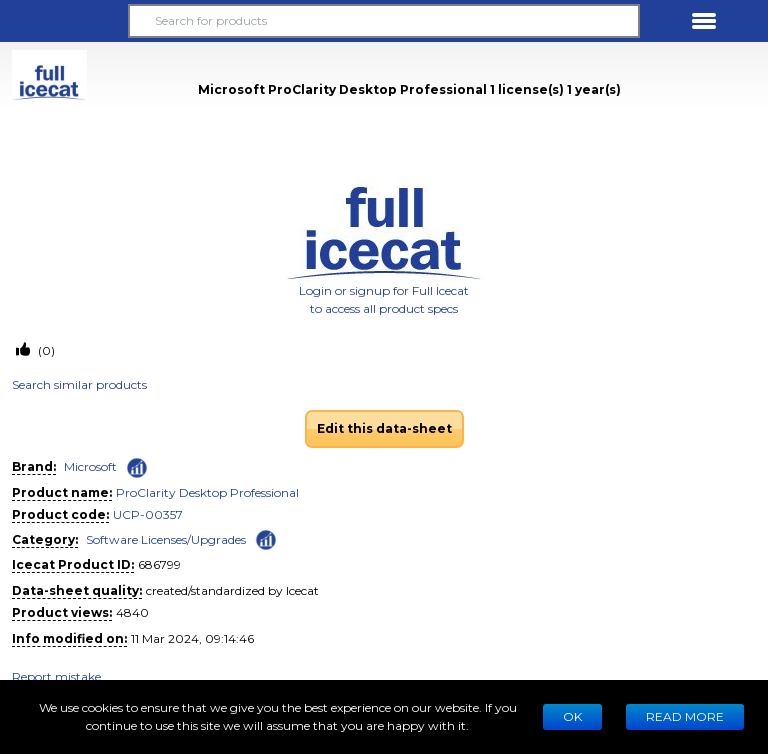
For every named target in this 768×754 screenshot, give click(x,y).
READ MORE (685, 716)
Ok (572, 716)
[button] (64, 21)
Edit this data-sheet (384, 428)
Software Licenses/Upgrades (166, 539)
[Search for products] (384, 21)
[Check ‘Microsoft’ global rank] (137, 468)
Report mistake (56, 676)
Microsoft (90, 466)
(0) (45, 350)
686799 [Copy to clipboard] (159, 564)
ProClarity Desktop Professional (207, 492)
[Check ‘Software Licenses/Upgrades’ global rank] (266, 538)
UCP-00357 (148, 514)
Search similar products (79, 384)
